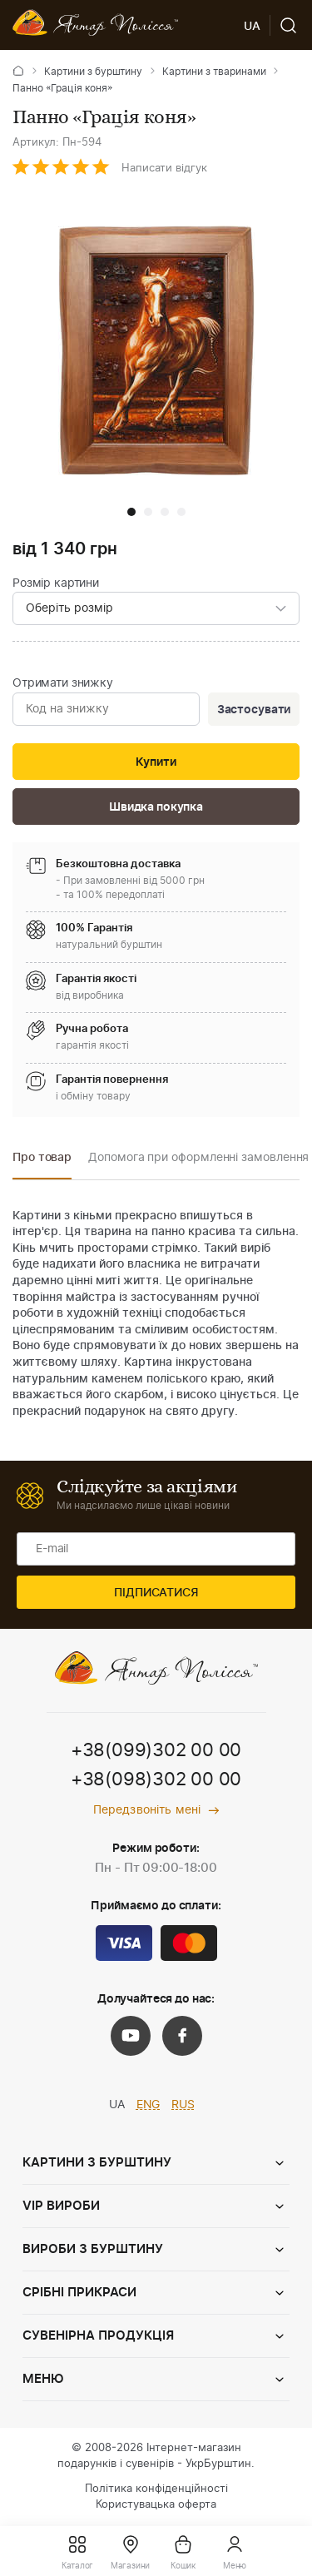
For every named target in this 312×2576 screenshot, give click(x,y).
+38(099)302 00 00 (156, 1750)
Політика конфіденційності (156, 2489)
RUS (183, 2105)
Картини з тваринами (214, 72)
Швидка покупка (156, 807)
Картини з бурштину (93, 72)
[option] (42, 1162)
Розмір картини (55, 583)
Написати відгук (164, 168)
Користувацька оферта (156, 2504)
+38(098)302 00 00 (156, 1779)
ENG (148, 2105)
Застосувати (253, 710)
